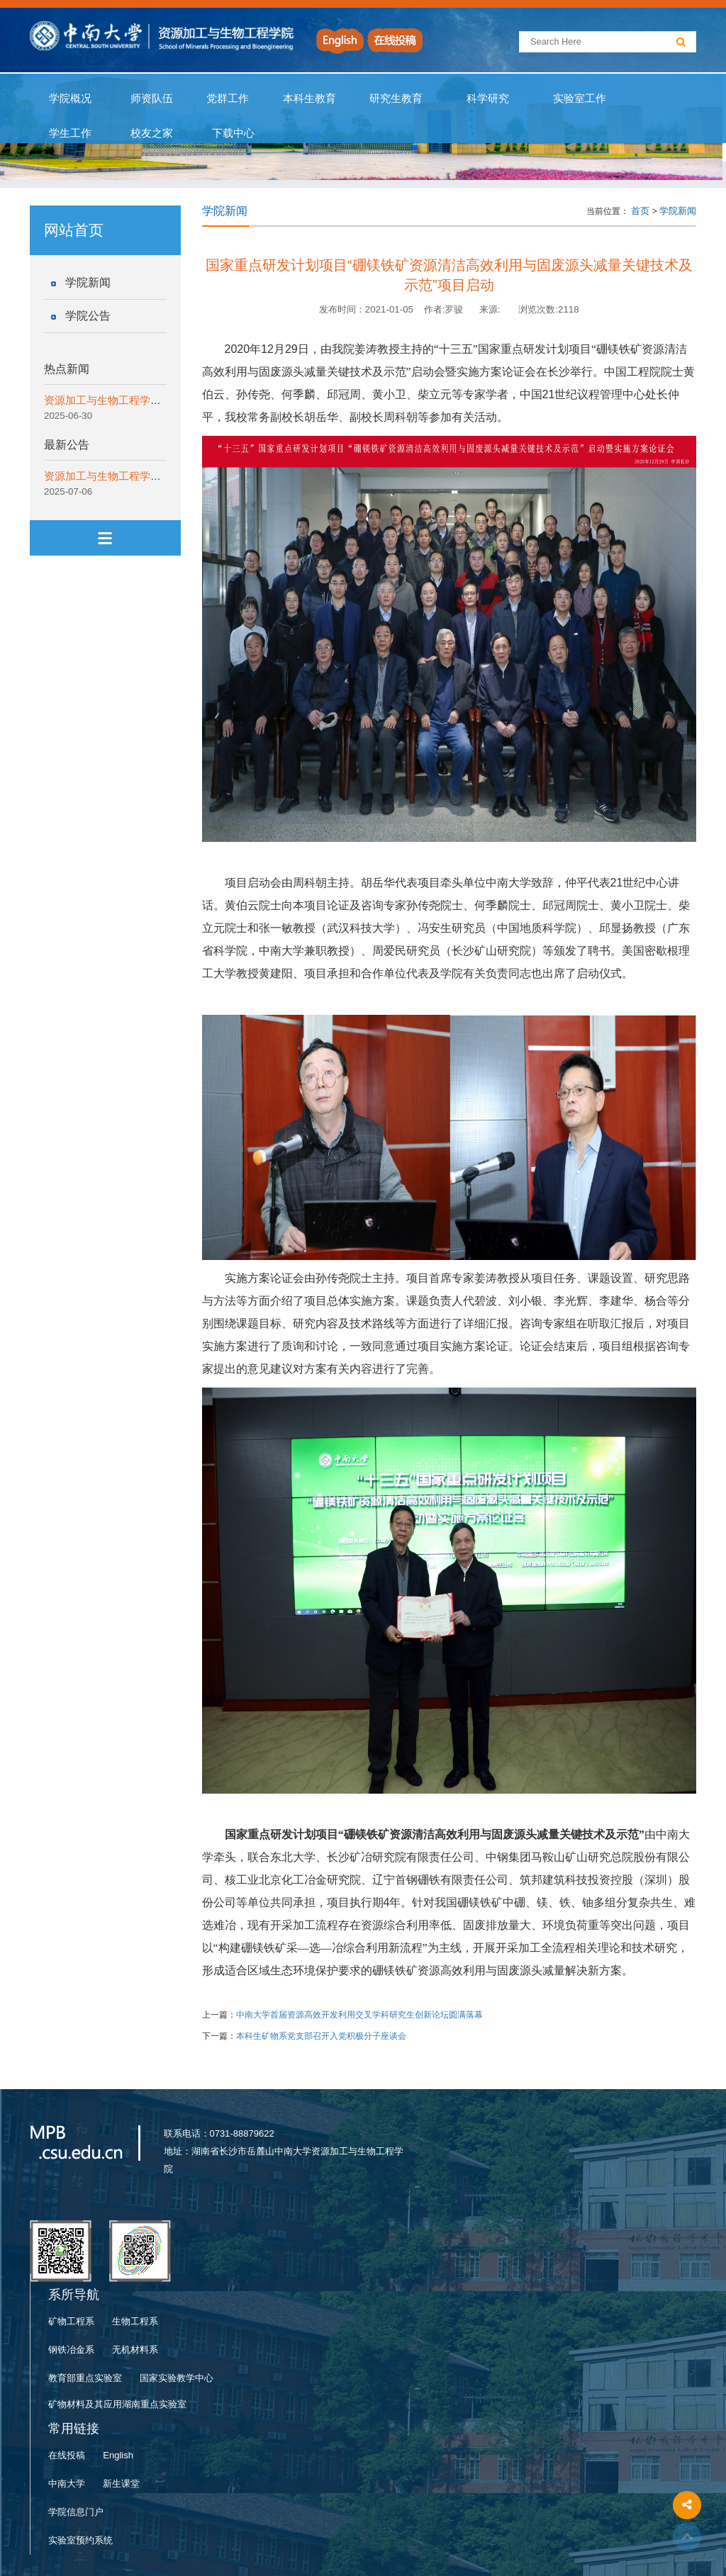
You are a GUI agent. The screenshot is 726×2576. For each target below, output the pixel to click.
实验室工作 (580, 98)
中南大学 (66, 2483)
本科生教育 (306, 98)
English (118, 2455)
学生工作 (70, 133)
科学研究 (487, 98)
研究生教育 (396, 98)
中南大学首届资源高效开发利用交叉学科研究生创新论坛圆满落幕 (359, 2015)
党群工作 (227, 98)
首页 (640, 211)
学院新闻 (88, 282)
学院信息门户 (76, 2512)
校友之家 (152, 133)
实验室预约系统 (80, 2540)
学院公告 (88, 316)
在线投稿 (66, 2455)
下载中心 (232, 133)
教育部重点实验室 (85, 2378)
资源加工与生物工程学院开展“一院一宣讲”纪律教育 (164, 400)
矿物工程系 (71, 2321)
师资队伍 (152, 98)
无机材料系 (135, 2349)
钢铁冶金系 (71, 2349)
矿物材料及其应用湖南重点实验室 (117, 2404)
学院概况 (70, 98)
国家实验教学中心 (176, 2378)
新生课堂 (121, 2483)
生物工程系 (135, 2321)
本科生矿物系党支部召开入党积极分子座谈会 (321, 2036)
